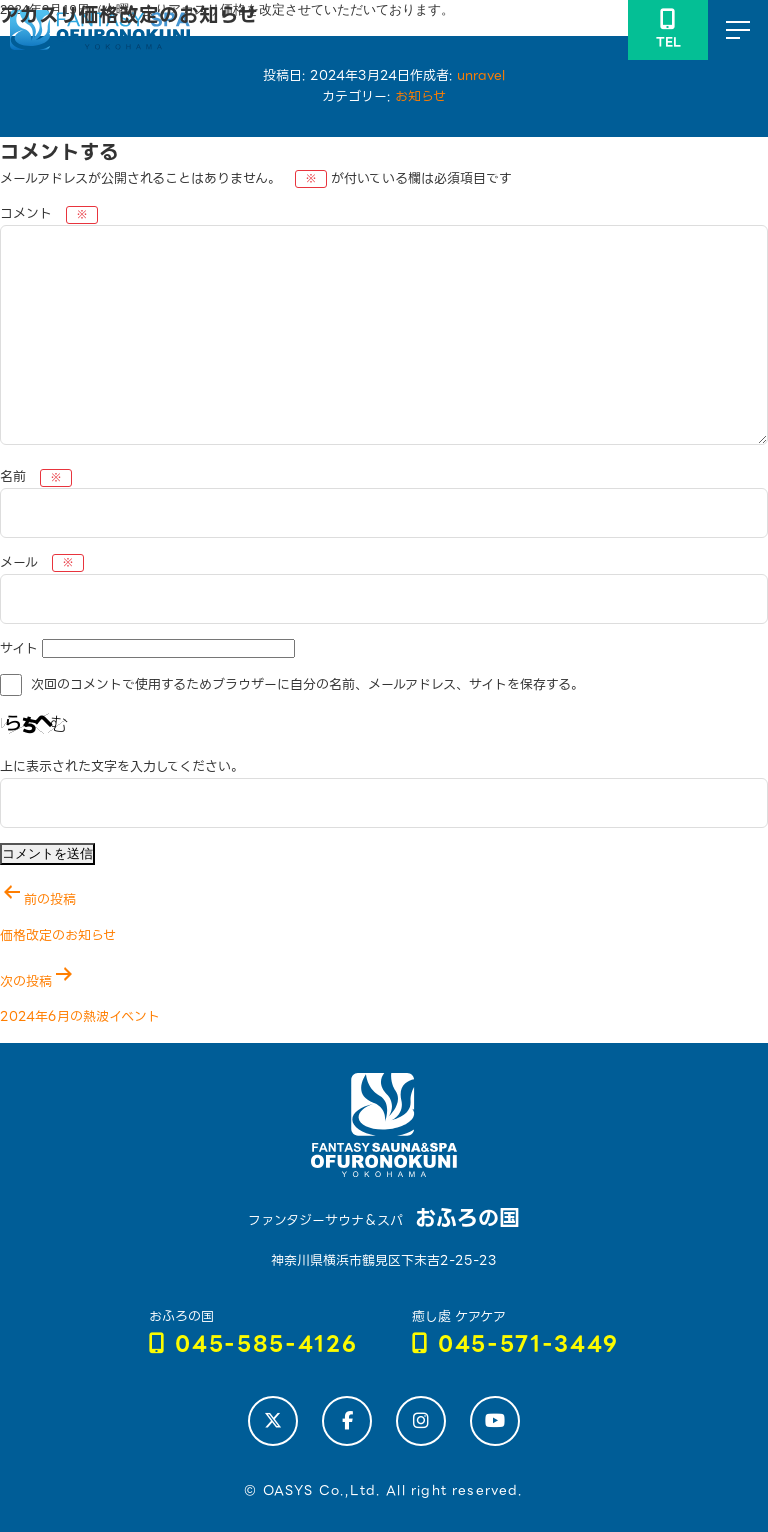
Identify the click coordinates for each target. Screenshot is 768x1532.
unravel (481, 75)
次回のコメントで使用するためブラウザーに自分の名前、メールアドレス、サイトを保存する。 (307, 685)
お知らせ (420, 96)
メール (42, 562)
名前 (36, 476)
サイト (19, 648)
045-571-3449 (516, 1344)
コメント (49, 213)
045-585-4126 (253, 1344)
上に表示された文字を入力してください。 (122, 766)
